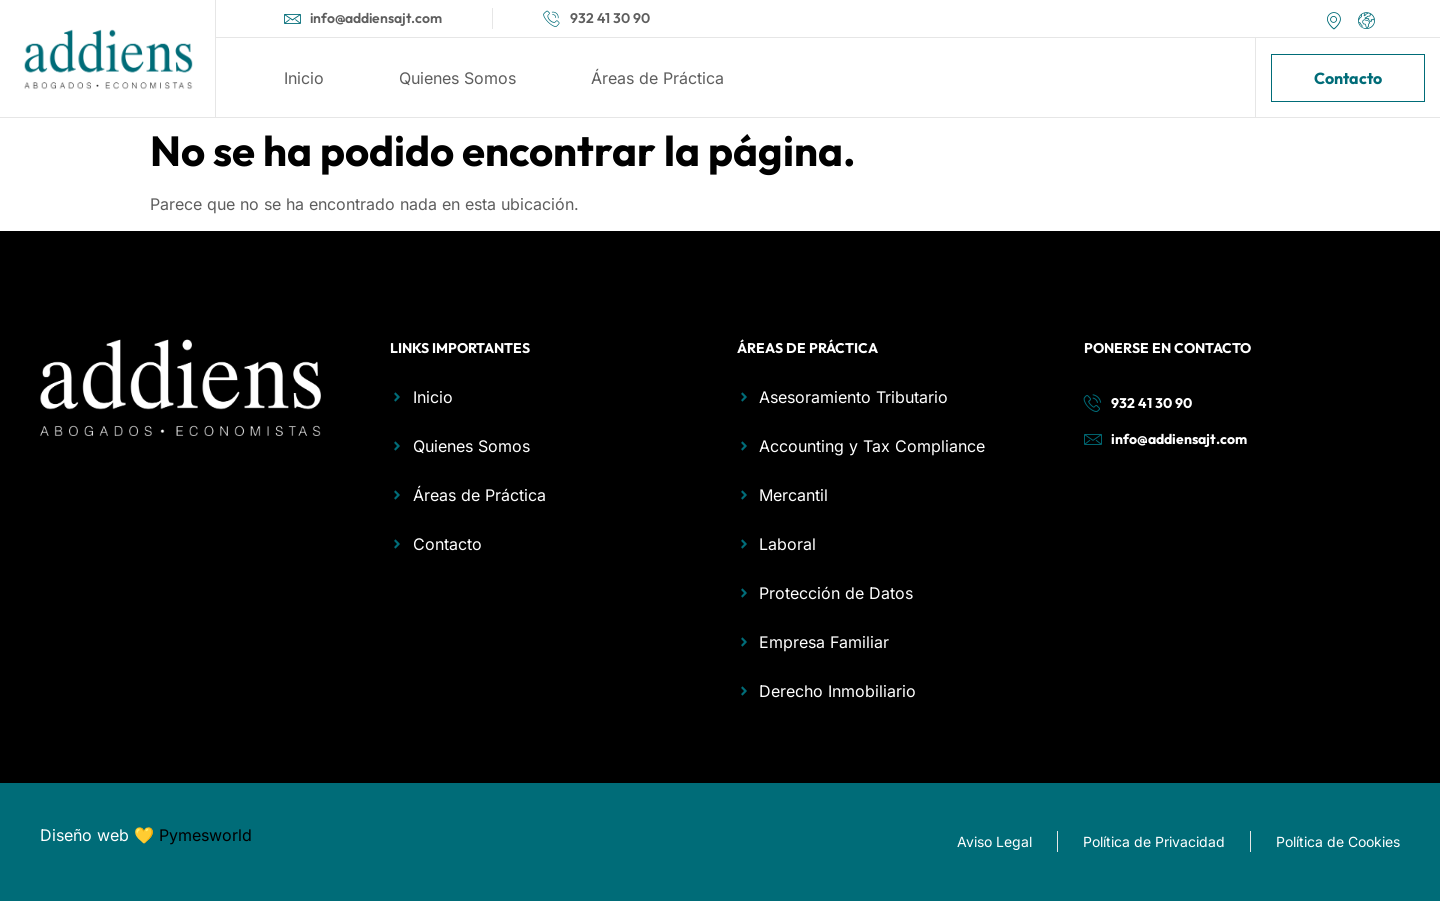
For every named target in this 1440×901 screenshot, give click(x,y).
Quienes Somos (457, 78)
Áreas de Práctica (657, 78)
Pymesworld (205, 835)
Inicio (304, 78)
